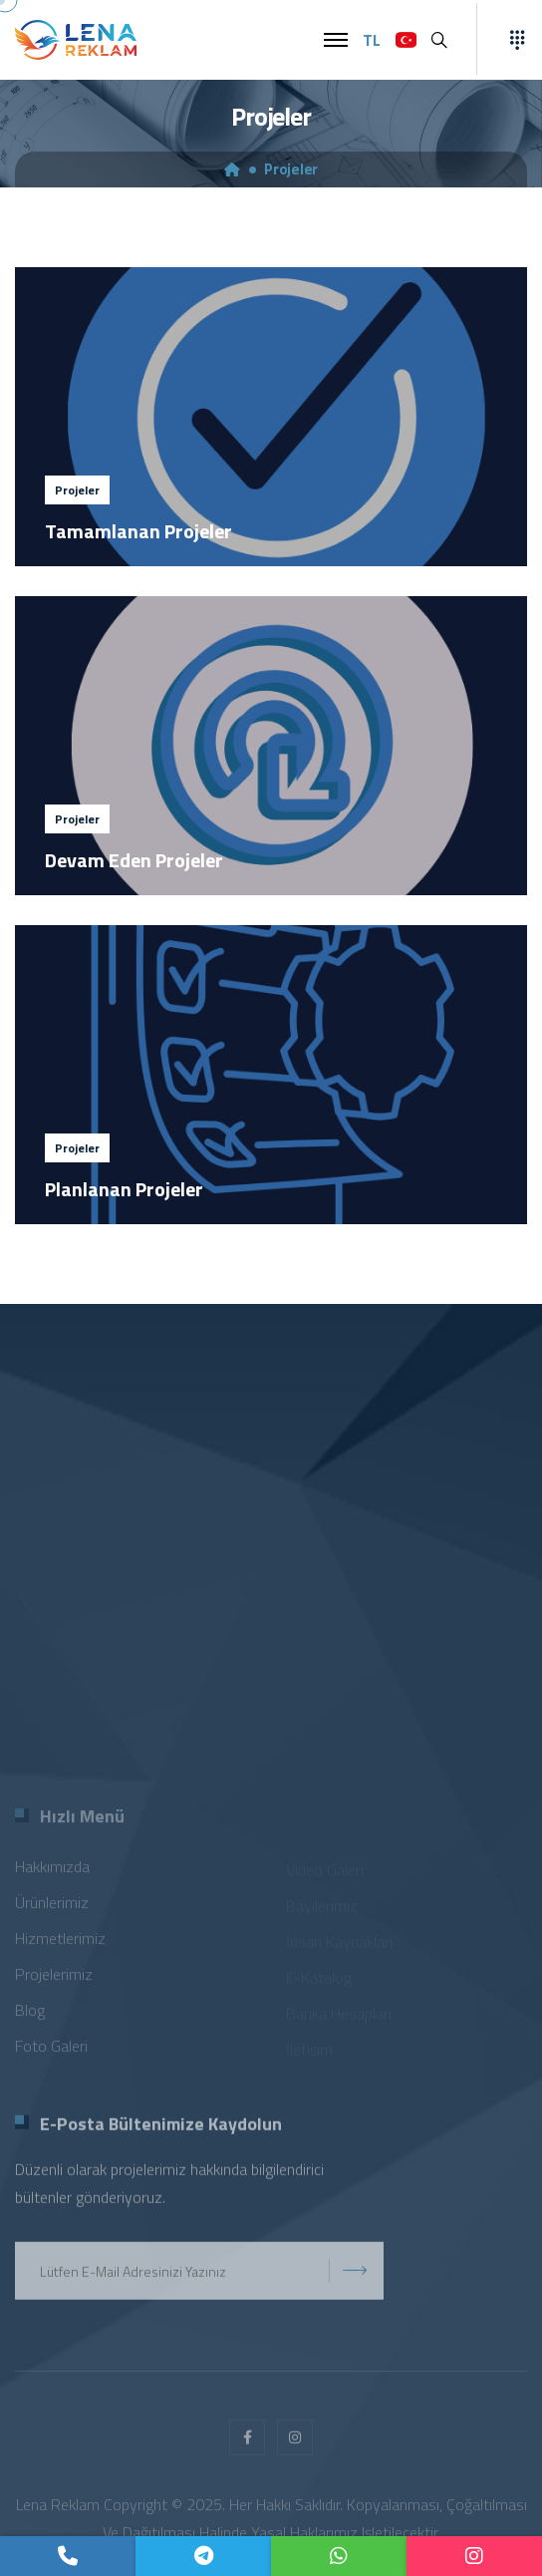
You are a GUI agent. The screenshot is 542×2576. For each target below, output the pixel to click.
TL (372, 40)
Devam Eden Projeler (134, 859)
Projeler (291, 169)
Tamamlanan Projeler (138, 530)
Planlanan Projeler (124, 1188)
